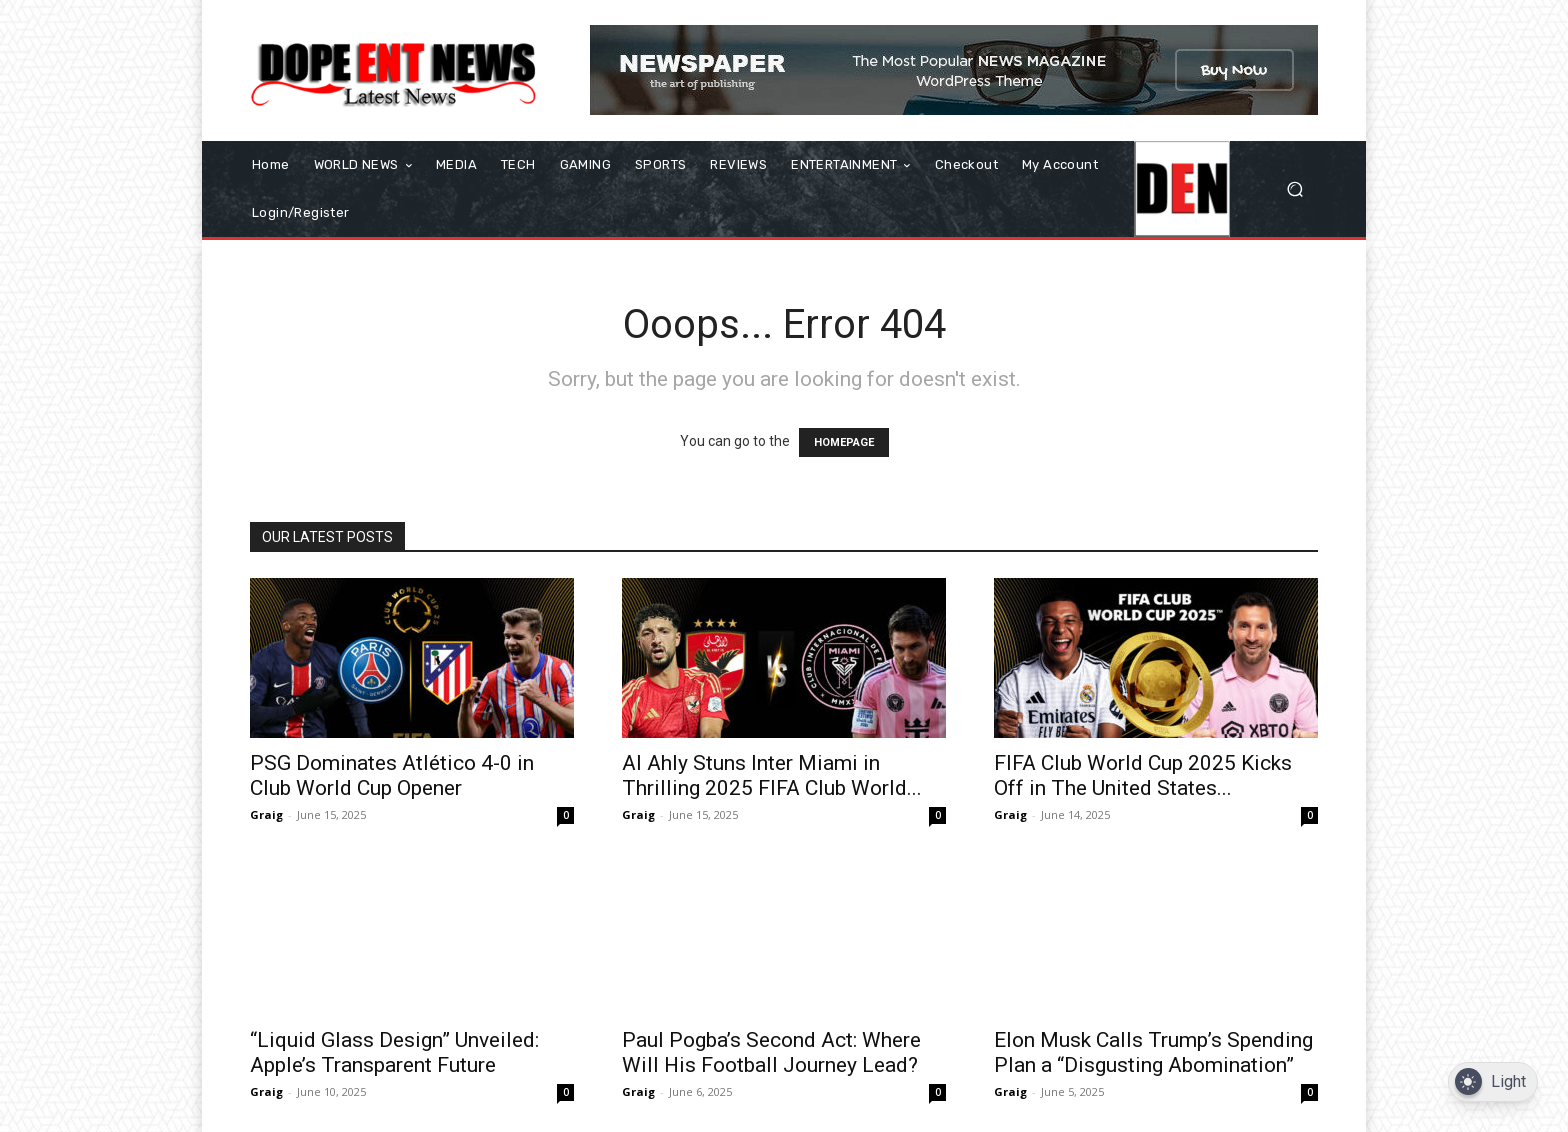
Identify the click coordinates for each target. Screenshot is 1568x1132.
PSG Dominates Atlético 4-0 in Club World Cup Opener (392, 775)
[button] (1294, 189)
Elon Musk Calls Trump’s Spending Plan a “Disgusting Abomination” (1153, 1052)
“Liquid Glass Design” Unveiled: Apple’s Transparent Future (394, 1052)
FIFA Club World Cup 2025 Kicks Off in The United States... (1143, 775)
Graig (266, 814)
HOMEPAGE (844, 442)
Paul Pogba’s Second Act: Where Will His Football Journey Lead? (771, 1052)
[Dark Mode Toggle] (1493, 1082)
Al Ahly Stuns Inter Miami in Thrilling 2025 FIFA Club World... (772, 775)
